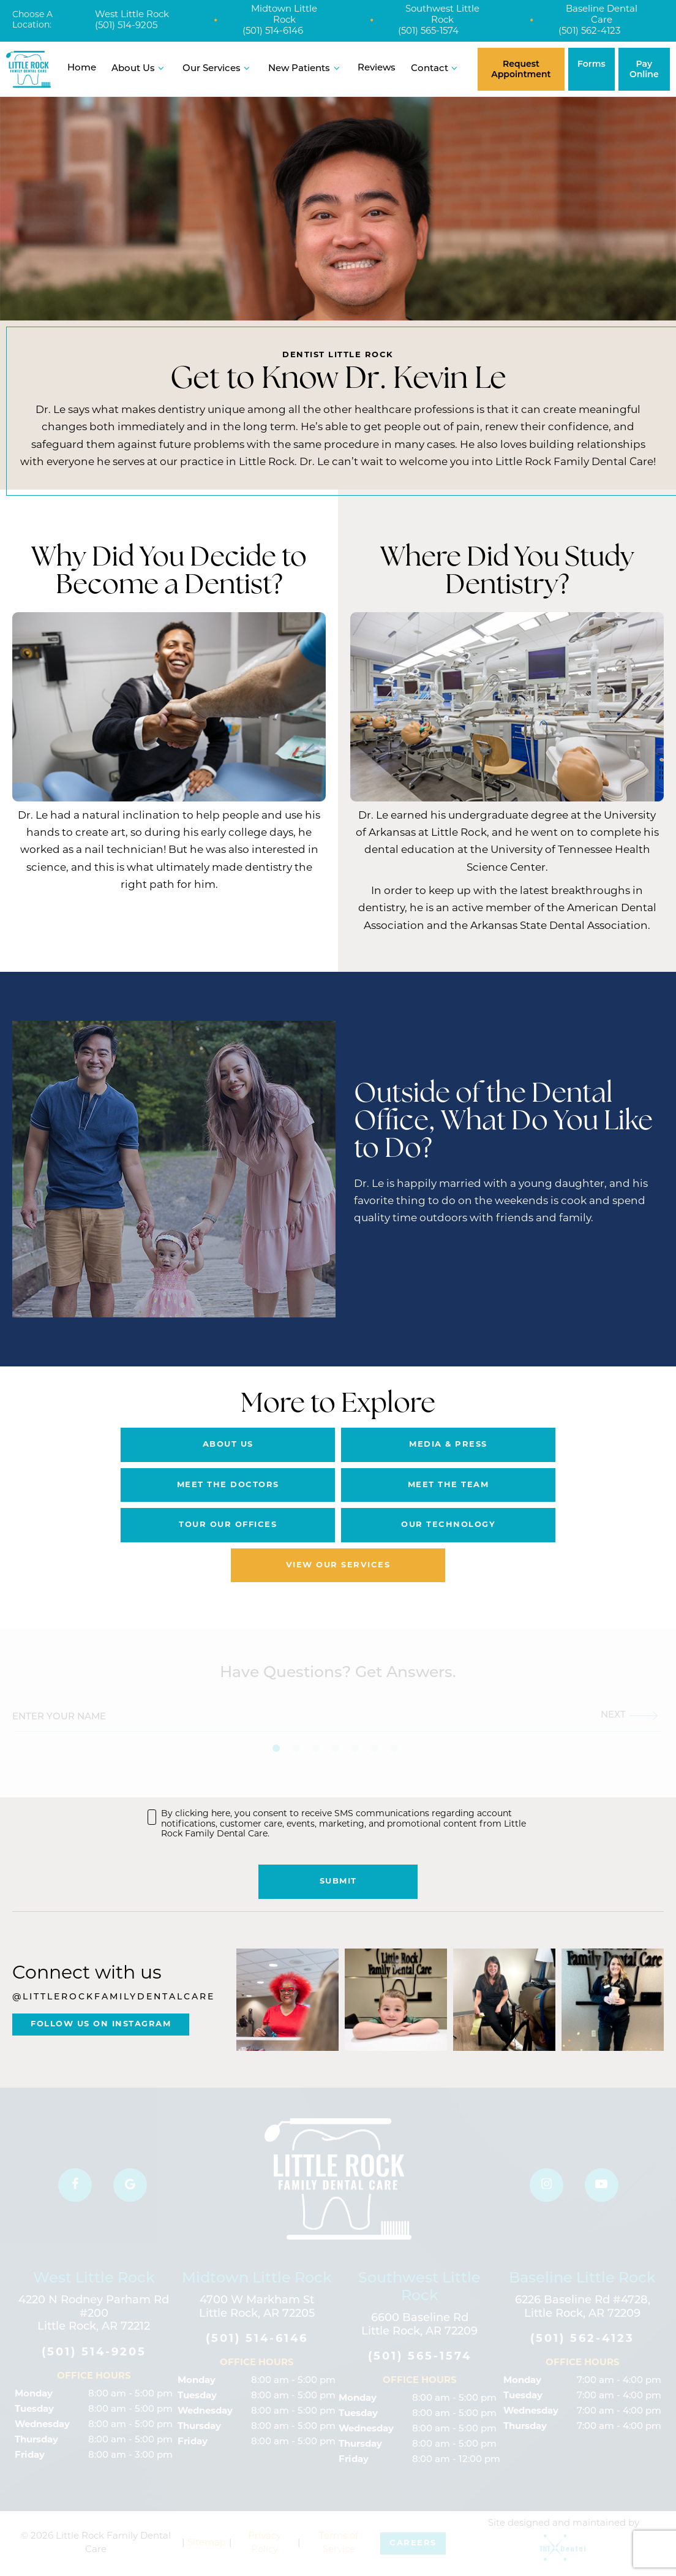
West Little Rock (132, 15)
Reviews (377, 68)
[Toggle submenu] (161, 68)
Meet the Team (448, 1485)
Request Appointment (520, 69)
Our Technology (448, 1525)
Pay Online (644, 69)
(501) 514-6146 (272, 31)
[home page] (28, 69)
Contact (436, 68)
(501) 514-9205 (126, 26)
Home (81, 68)
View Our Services (338, 1565)
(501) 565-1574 (428, 31)
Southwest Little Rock (442, 15)
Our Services (218, 68)
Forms (591, 63)
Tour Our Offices (228, 1525)
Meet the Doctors (228, 1485)
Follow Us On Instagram (101, 2024)
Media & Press (448, 1445)
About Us (139, 68)
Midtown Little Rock (284, 15)
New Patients (305, 68)
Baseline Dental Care (601, 15)
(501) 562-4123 (589, 31)
